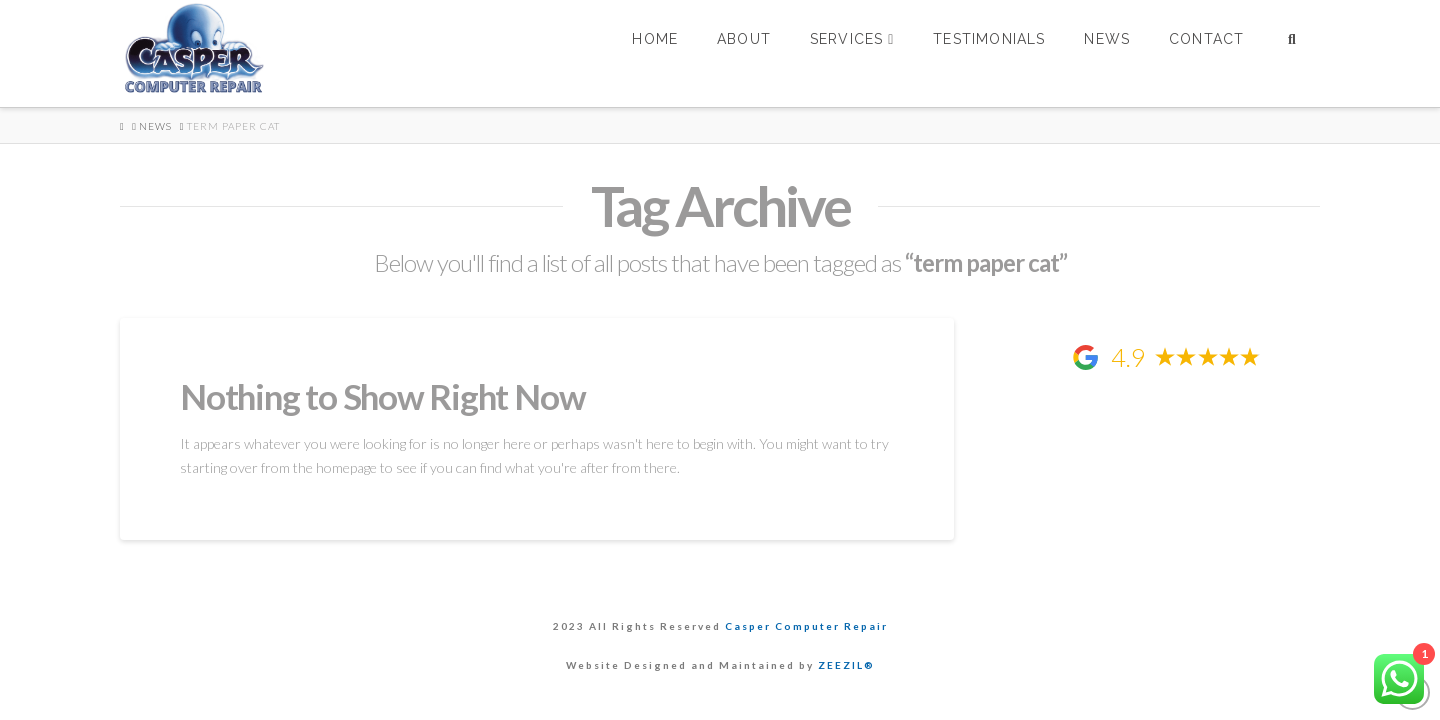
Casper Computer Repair (806, 626)
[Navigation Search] (1291, 53)
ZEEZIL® (846, 665)
